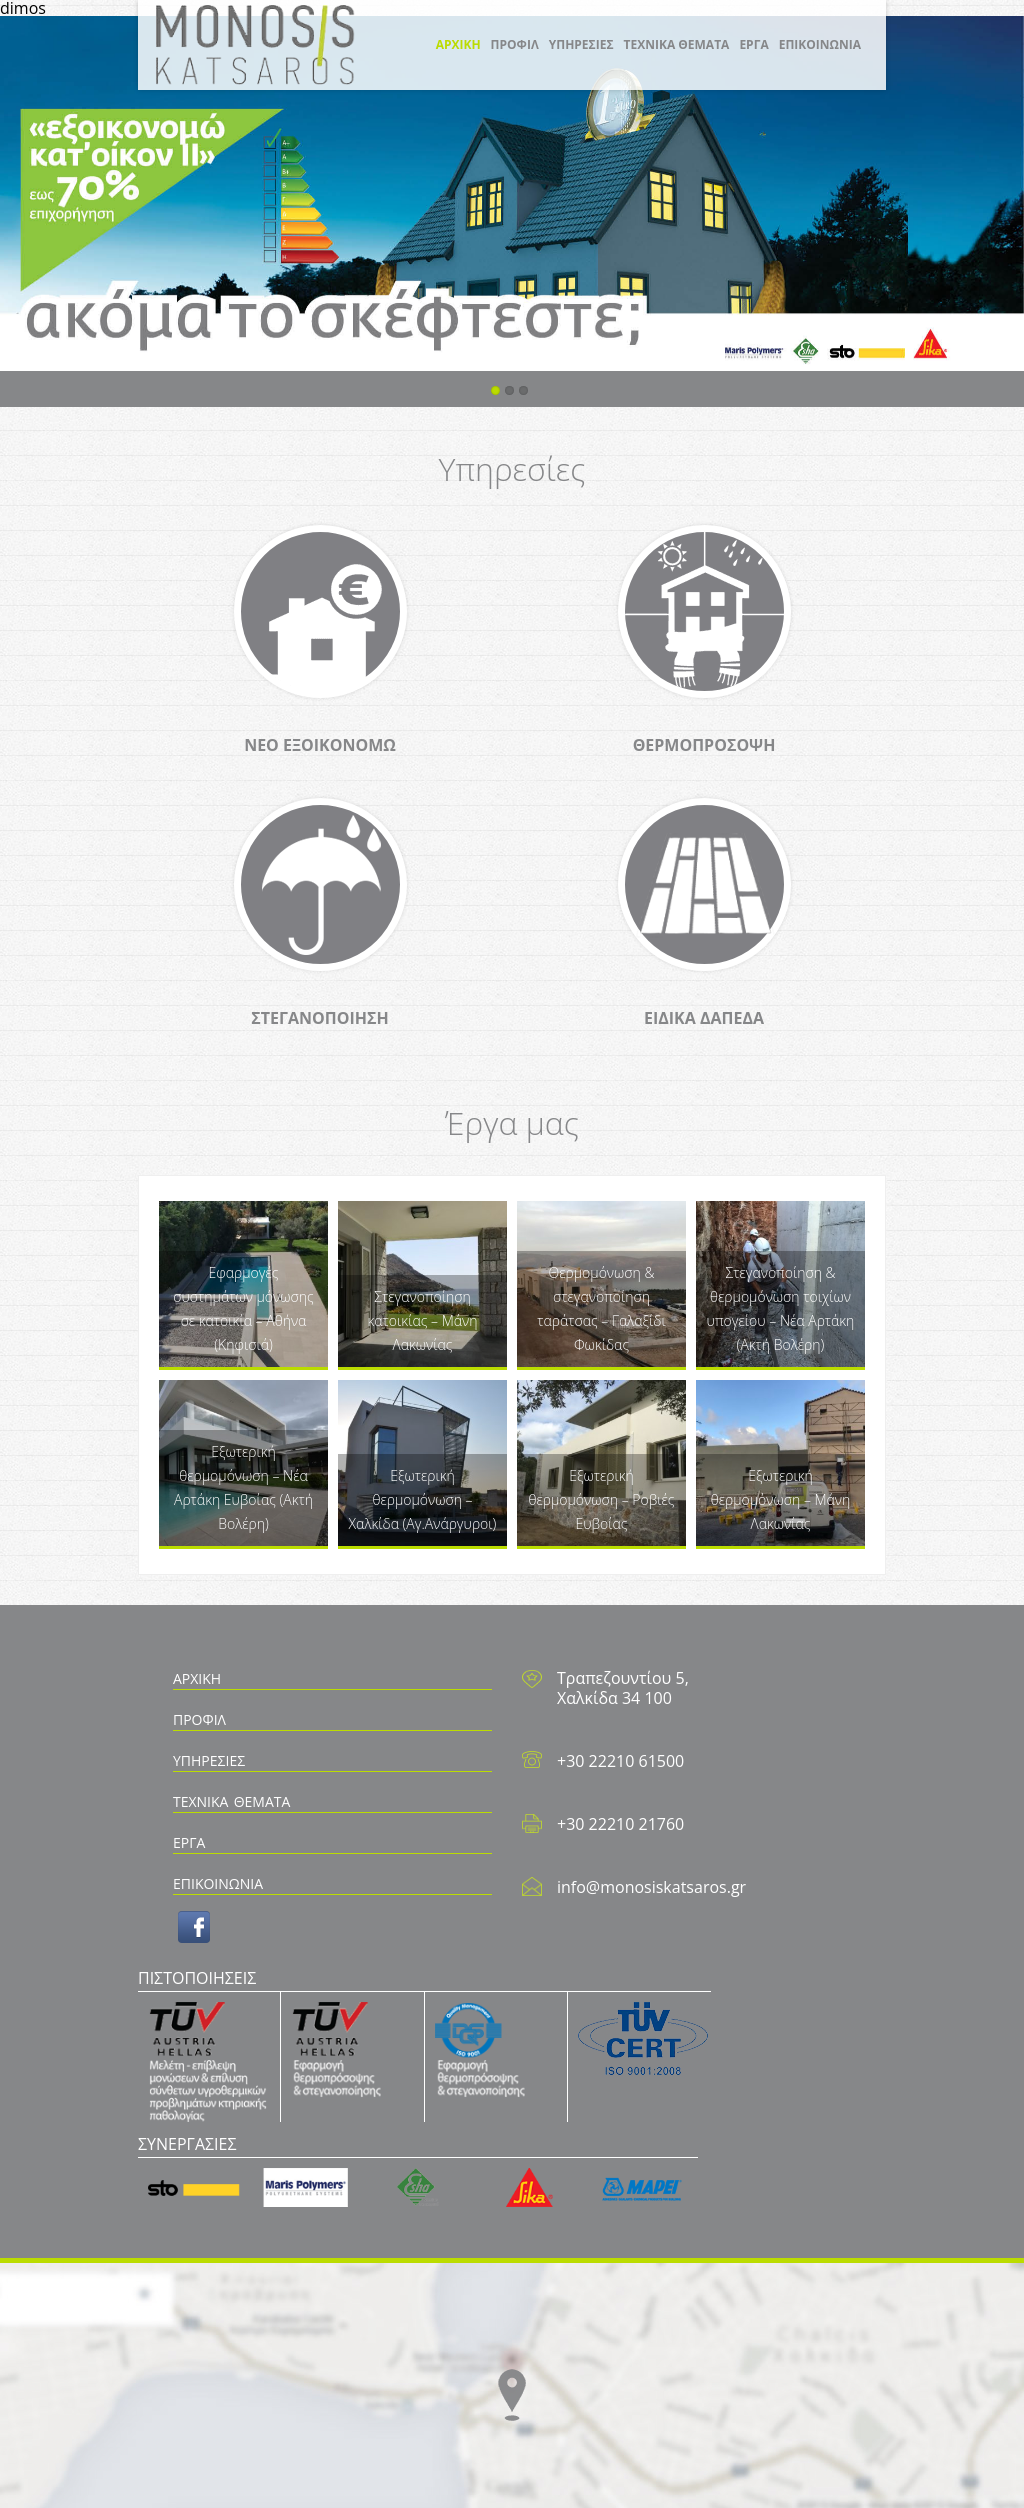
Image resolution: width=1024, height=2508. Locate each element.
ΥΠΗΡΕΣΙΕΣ (581, 44)
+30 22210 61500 (620, 1761)
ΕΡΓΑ (753, 44)
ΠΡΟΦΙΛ (515, 44)
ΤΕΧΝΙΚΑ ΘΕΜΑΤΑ (677, 44)
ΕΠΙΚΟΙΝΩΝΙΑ (820, 44)
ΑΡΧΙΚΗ (458, 44)
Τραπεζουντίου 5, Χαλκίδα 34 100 (623, 1688)
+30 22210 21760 (620, 1824)
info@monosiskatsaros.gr (651, 1887)
